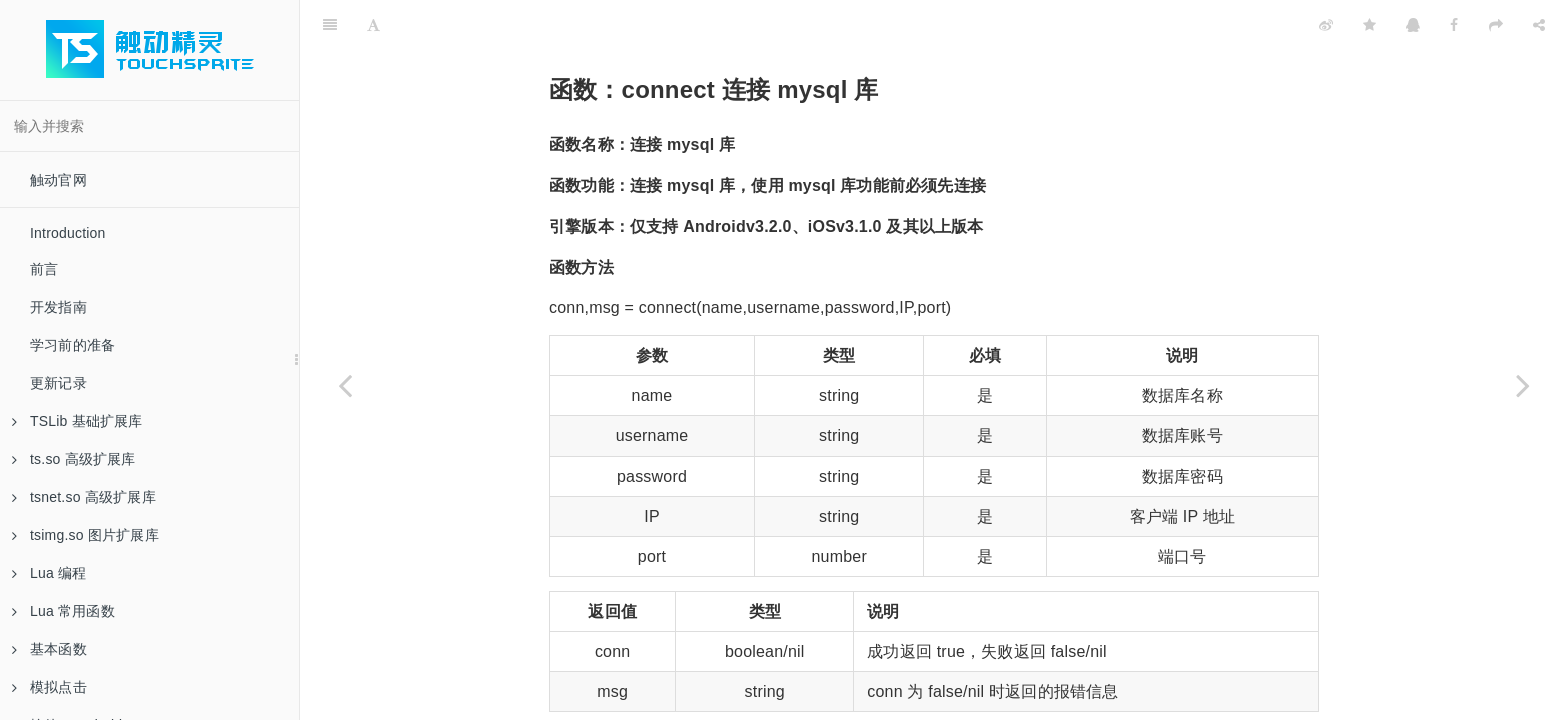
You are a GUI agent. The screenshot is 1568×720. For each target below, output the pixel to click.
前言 (44, 269)
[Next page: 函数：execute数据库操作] (1523, 385)
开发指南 (58, 307)
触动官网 (58, 180)
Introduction (68, 233)
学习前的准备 (72, 345)
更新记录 (58, 383)
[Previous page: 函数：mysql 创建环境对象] (345, 385)
